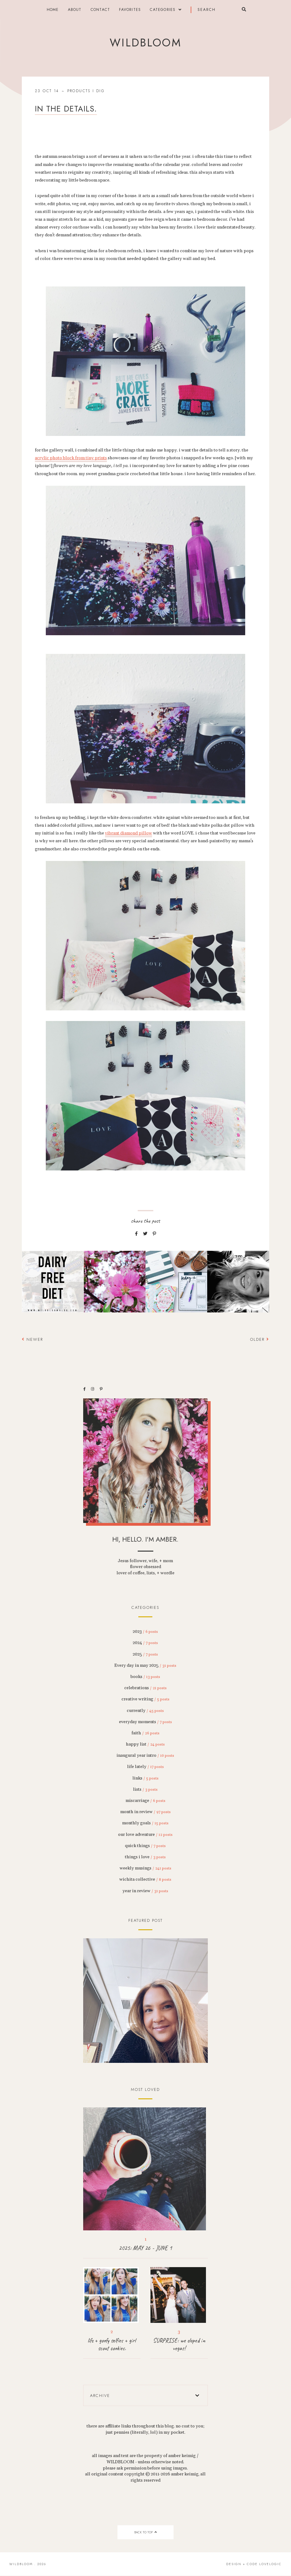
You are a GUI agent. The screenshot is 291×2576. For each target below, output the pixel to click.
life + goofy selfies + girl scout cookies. (112, 2344)
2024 (145, 1643)
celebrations (145, 1688)
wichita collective (145, 1879)
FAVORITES (130, 9)
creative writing (145, 1699)
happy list (145, 1744)
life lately (145, 1767)
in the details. (66, 108)
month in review (145, 1812)
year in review (145, 1891)
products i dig (86, 91)
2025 (145, 1654)
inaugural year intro (145, 1755)
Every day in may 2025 (145, 1665)
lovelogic (270, 2564)
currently (145, 1710)
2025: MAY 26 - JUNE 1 (145, 2248)
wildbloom (145, 42)
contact (100, 9)
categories (162, 9)
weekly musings (145, 1868)
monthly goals (145, 1823)
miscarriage (145, 1800)
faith (145, 1733)
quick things (145, 1846)
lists (145, 1789)
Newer (32, 1339)
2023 (145, 1631)
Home (53, 9)
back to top (145, 2532)
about (75, 9)
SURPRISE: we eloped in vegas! (179, 2344)
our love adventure (145, 1834)
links (145, 1778)
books (145, 1677)
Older (259, 1339)
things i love (145, 1857)
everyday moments (145, 1722)
